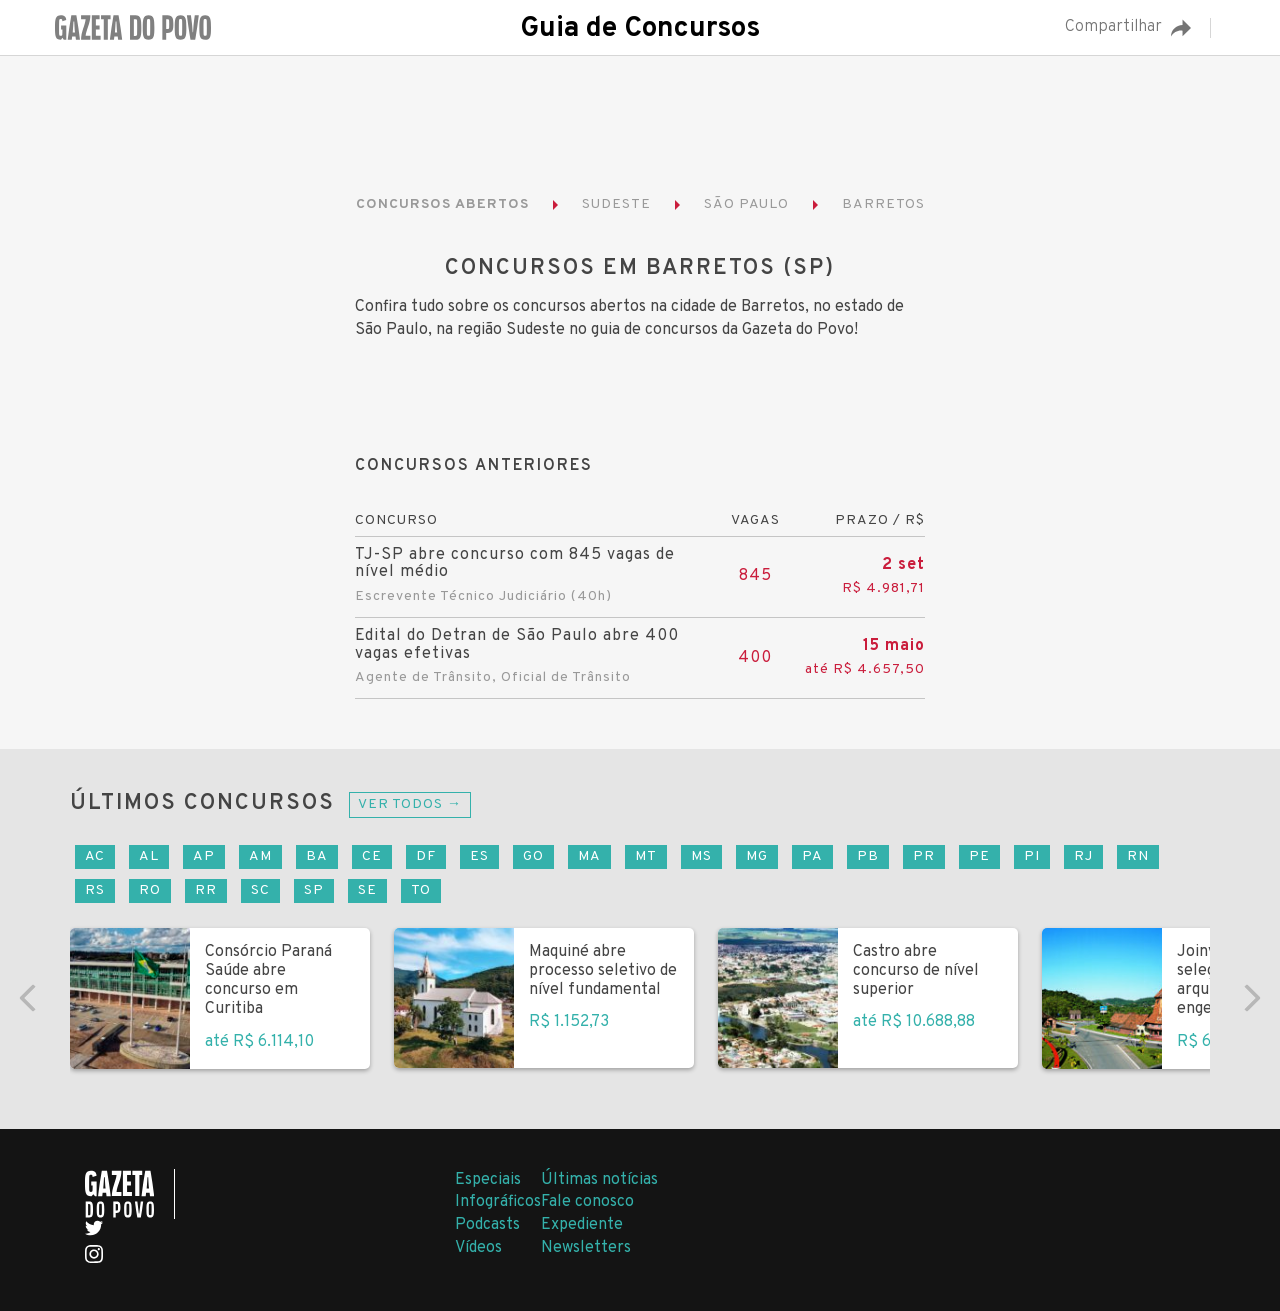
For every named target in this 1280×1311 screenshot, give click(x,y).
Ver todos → (410, 804)
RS (95, 890)
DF (426, 856)
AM (260, 856)
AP (204, 856)
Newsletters (586, 1248)
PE (979, 856)
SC (260, 890)
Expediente (582, 1225)
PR (924, 856)
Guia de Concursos (640, 29)
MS (701, 856)
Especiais (488, 1180)
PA (812, 856)
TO (421, 890)
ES (479, 856)
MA (589, 856)
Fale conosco (587, 1202)
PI (1032, 856)
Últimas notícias (599, 1180)
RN (1138, 856)
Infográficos (498, 1202)
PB (868, 856)
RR (206, 890)
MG (757, 856)
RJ (1083, 856)
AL (149, 856)
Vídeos (478, 1248)
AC (95, 856)
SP (314, 890)
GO (533, 856)
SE (367, 890)
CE (372, 856)
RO (150, 890)
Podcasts (487, 1225)
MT (646, 856)
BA (317, 856)
